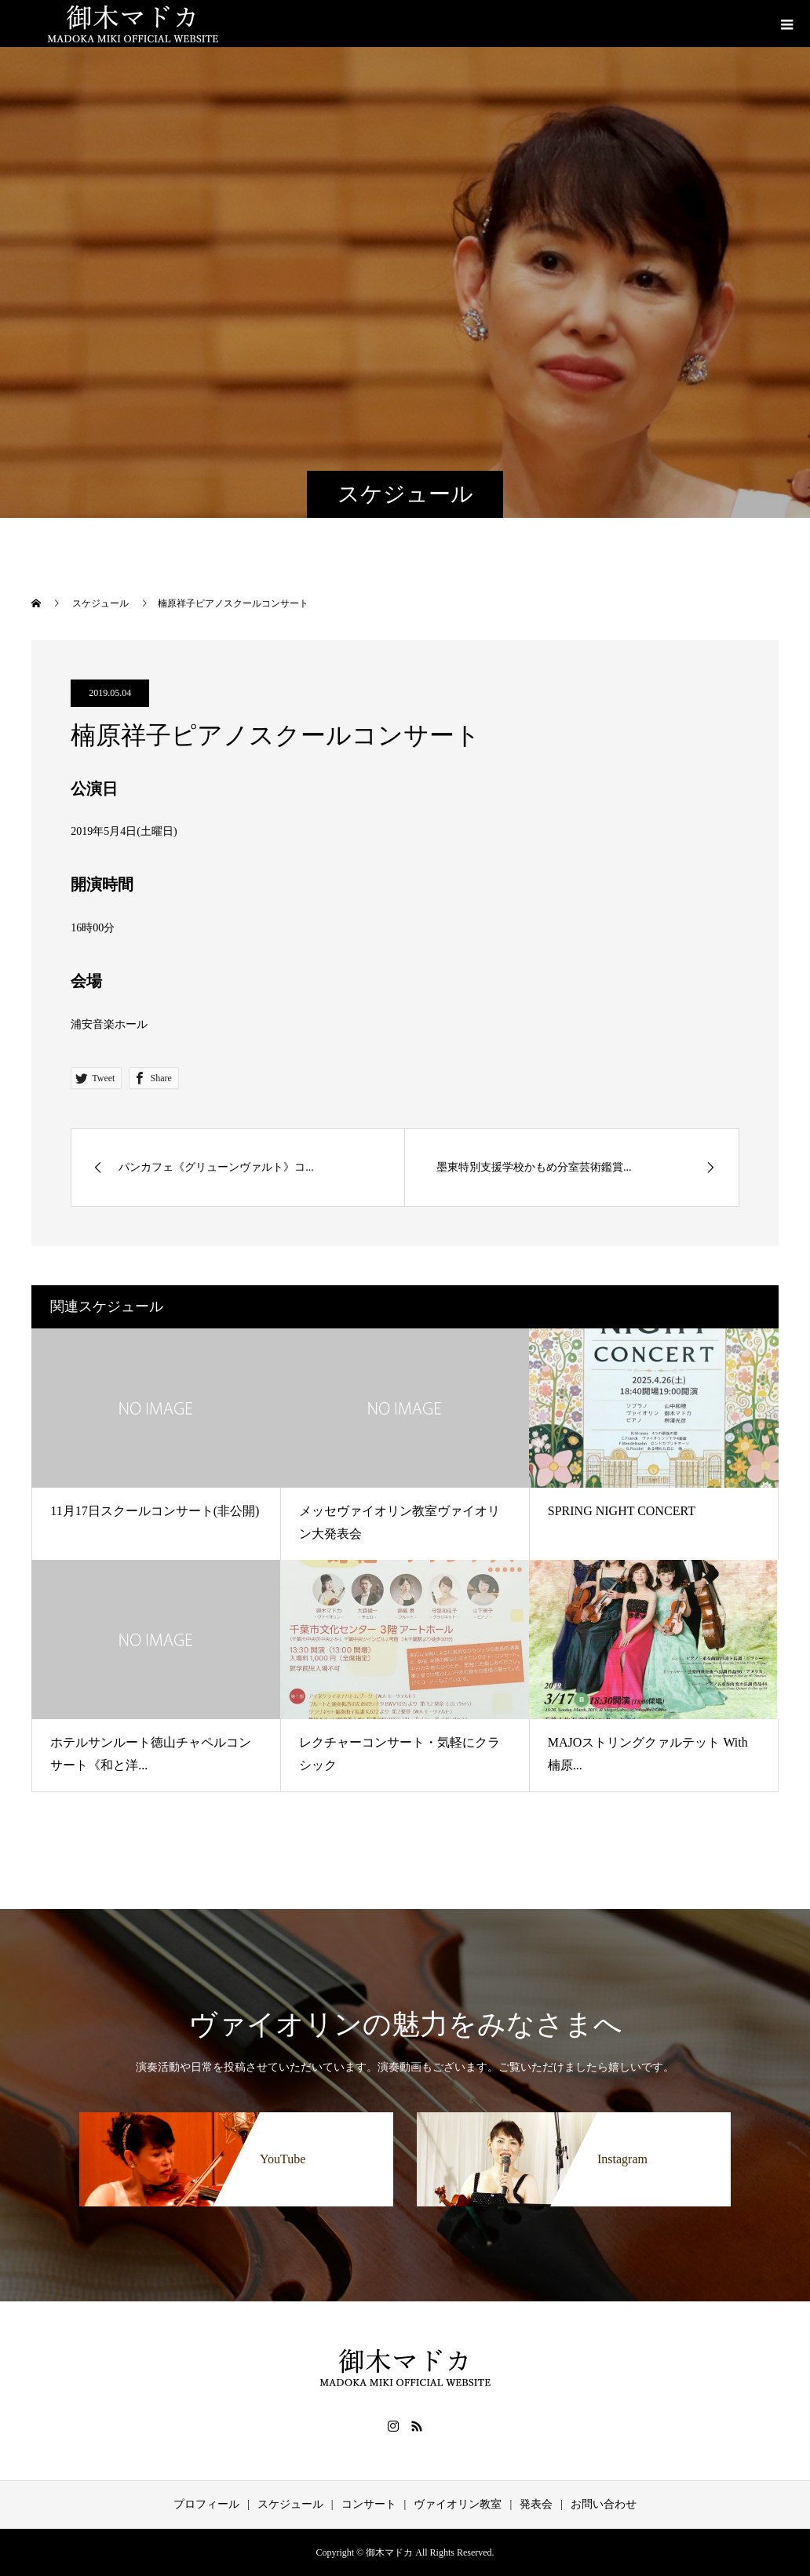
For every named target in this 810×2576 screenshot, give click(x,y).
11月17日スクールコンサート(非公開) (154, 1511)
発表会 (536, 2504)
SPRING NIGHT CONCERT (621, 1511)
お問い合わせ (604, 2504)
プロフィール (206, 2504)
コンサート (368, 2504)
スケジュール (290, 2504)
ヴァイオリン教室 (458, 2504)
